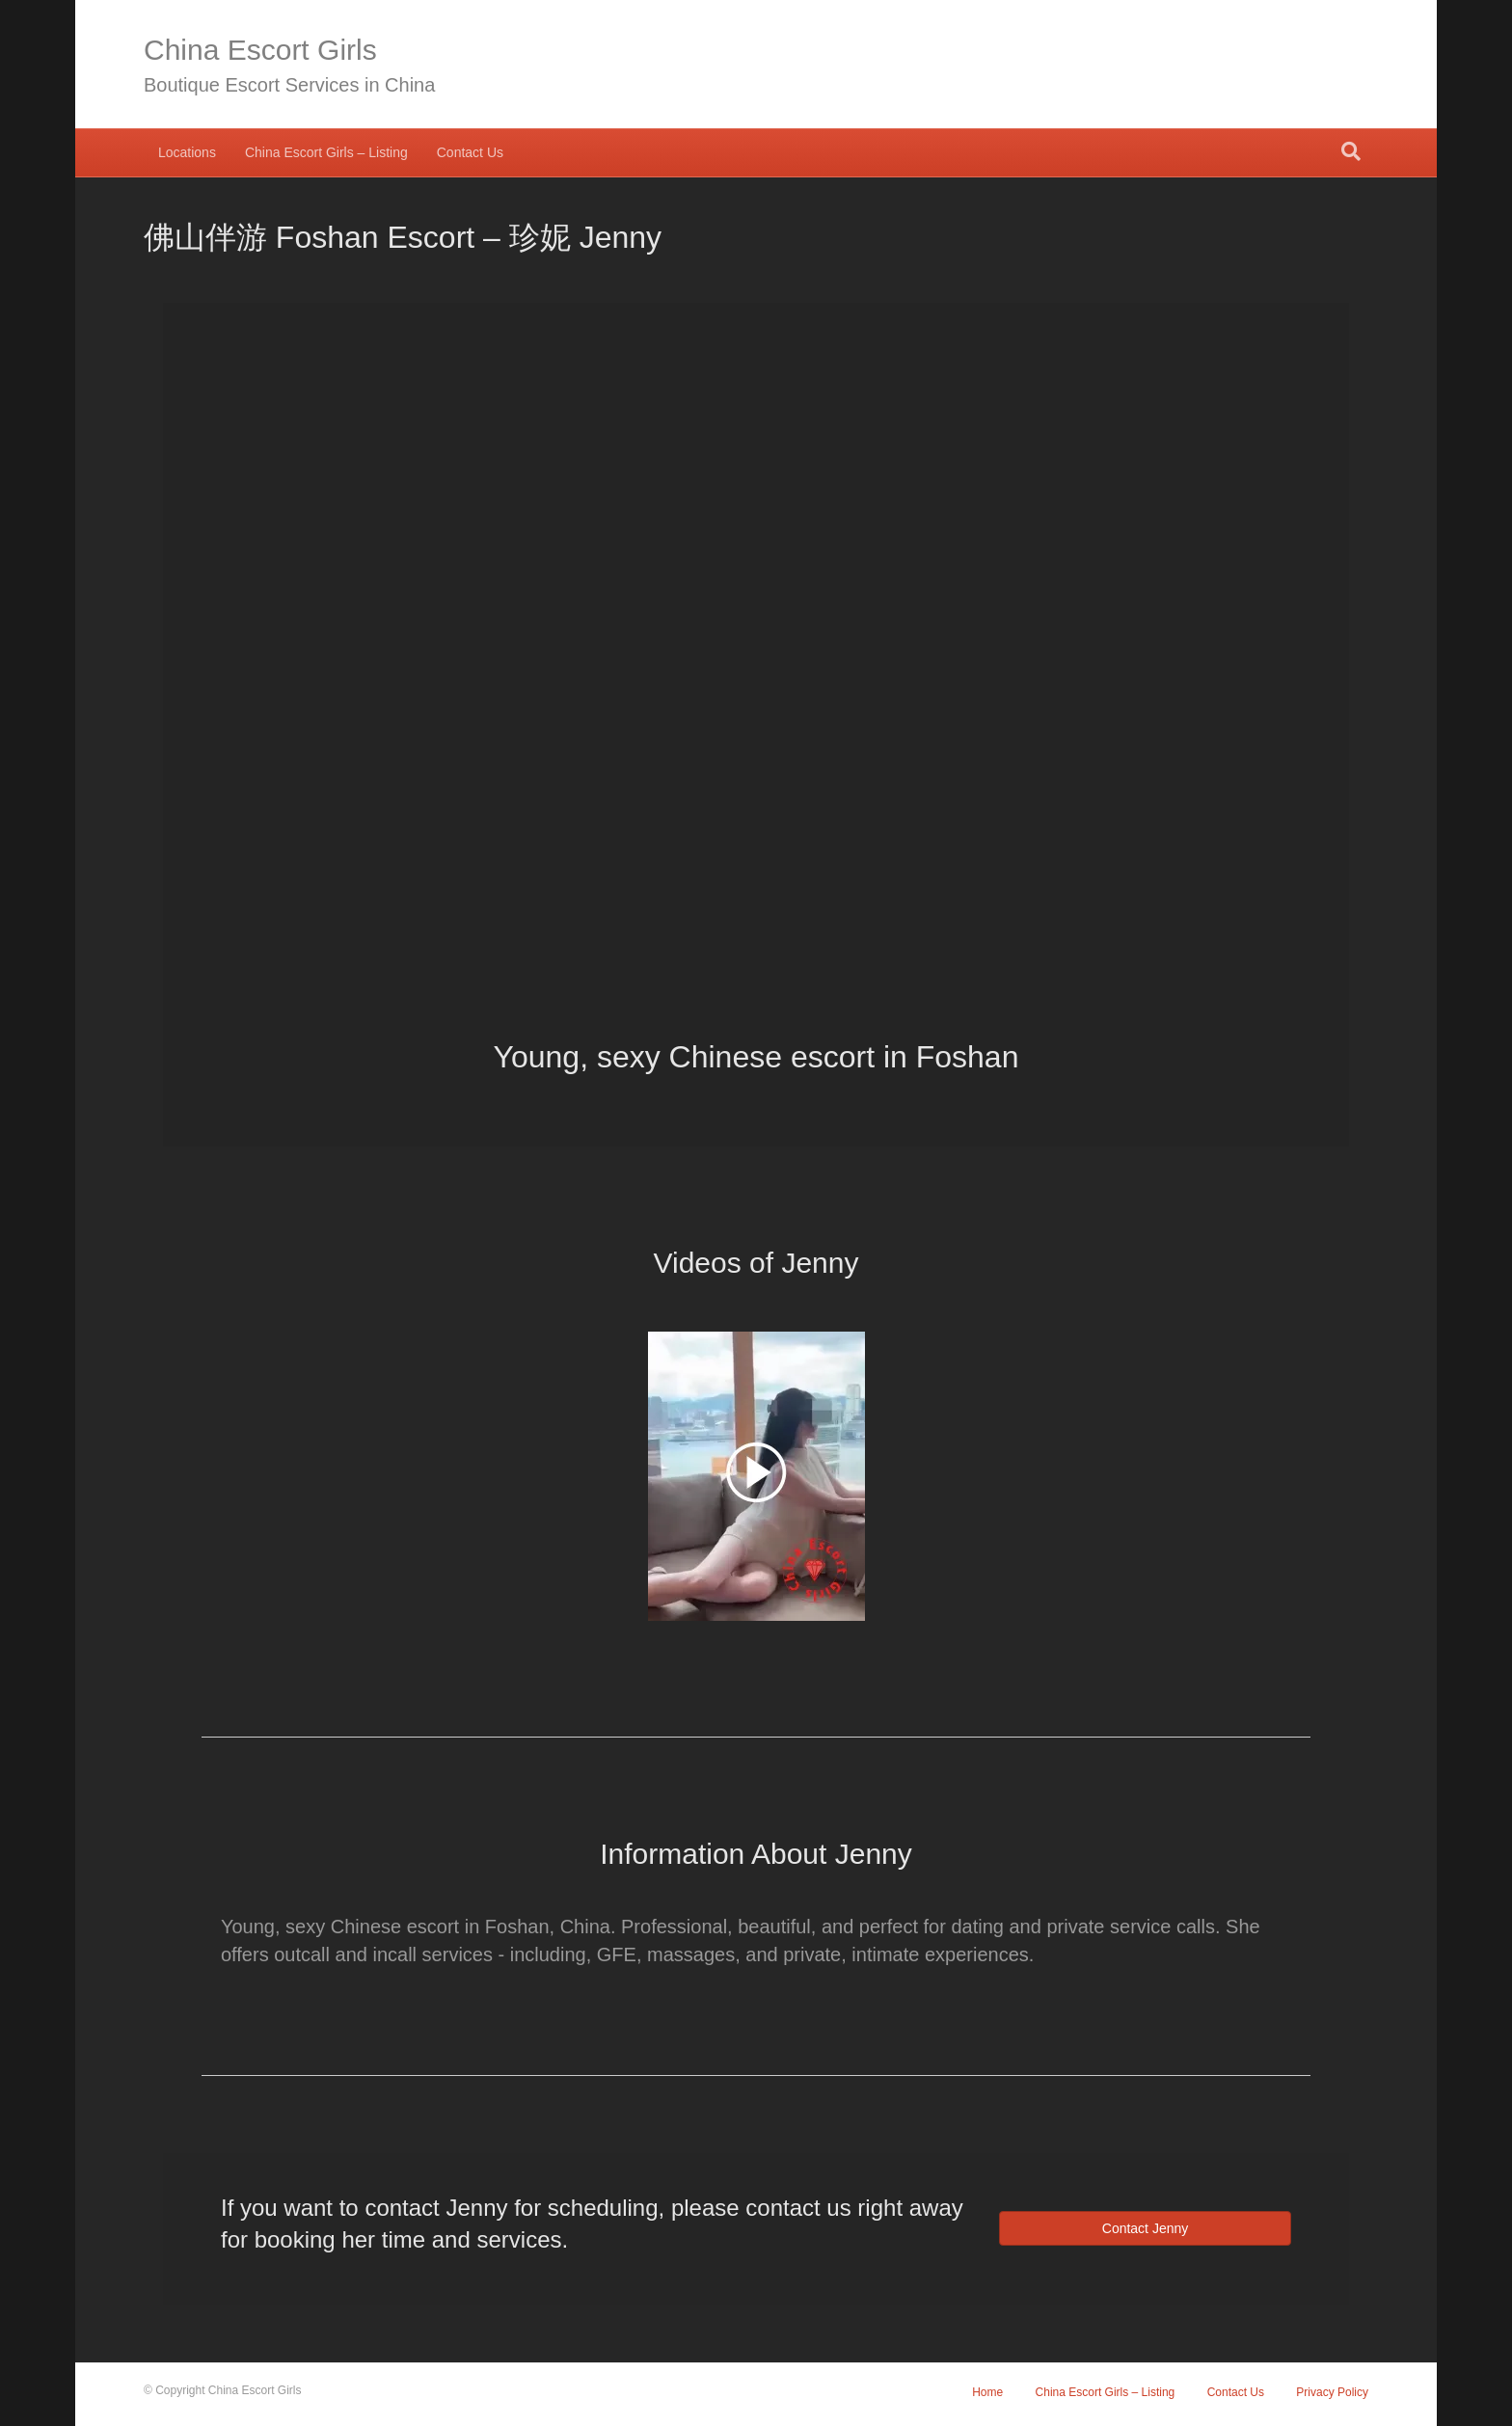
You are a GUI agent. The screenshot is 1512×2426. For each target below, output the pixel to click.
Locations (187, 152)
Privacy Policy (1332, 2392)
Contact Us (470, 152)
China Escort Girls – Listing (326, 152)
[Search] (1351, 151)
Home (987, 2392)
